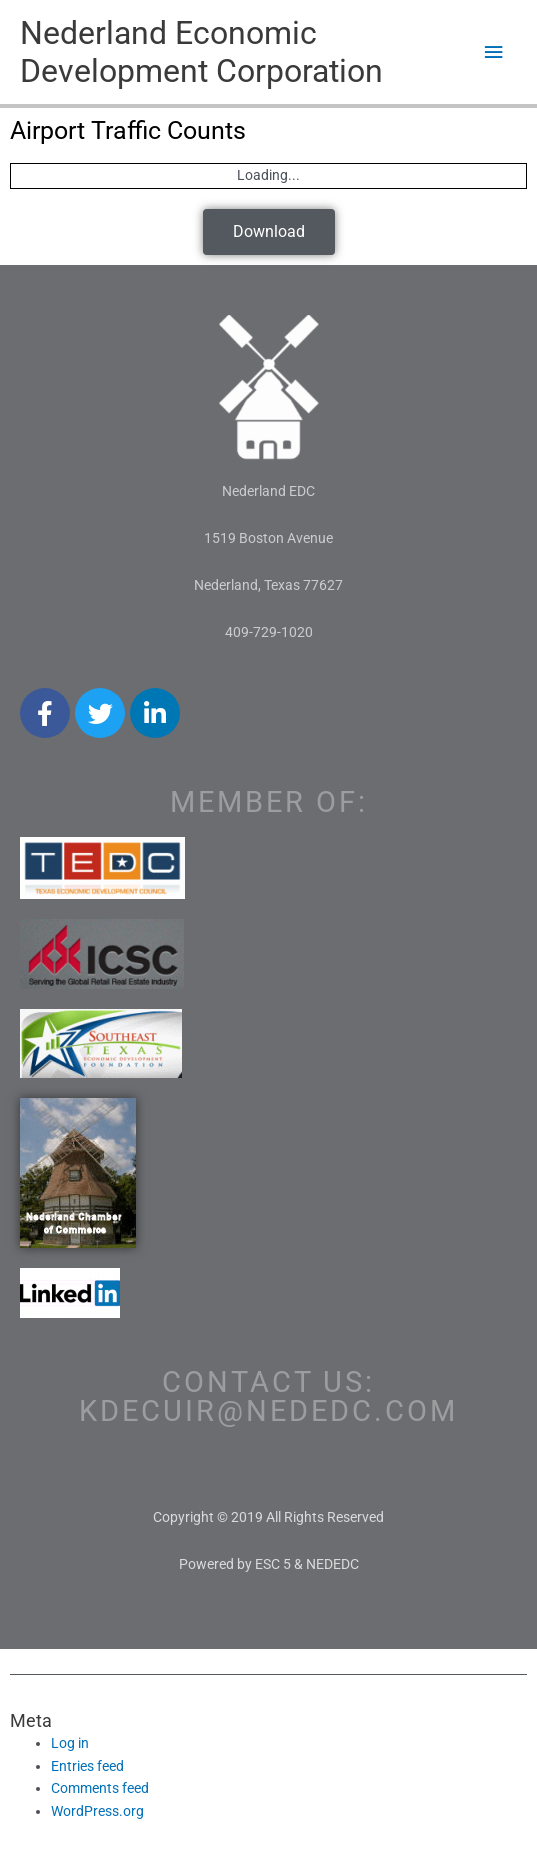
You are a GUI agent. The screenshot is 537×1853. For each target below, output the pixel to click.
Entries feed (87, 1766)
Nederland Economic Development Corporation (201, 52)
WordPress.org (97, 1811)
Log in (70, 1743)
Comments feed (100, 1788)
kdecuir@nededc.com (268, 1411)
